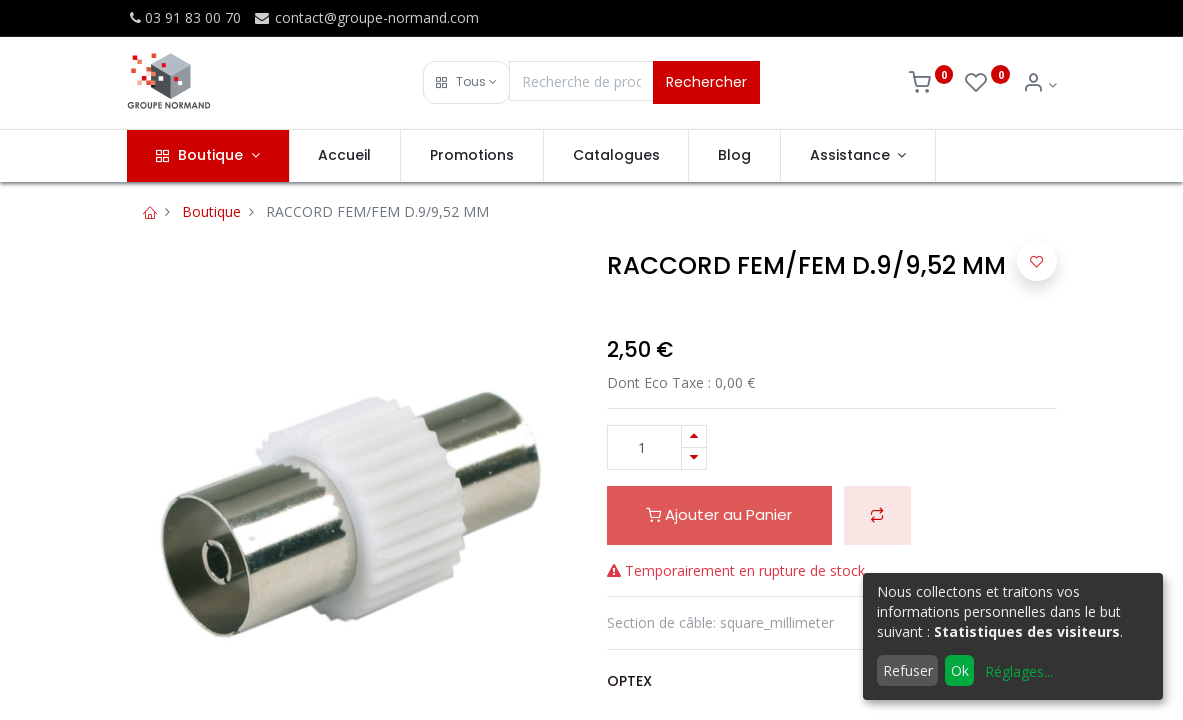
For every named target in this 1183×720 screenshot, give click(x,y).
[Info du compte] (1039, 84)
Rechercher (706, 82)
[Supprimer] (694, 458)
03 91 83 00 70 (184, 17)
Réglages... (1019, 671)
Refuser (908, 670)
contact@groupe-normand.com (366, 17)
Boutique (211, 211)
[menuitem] (345, 156)
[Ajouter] (694, 436)
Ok (960, 670)
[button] (466, 82)
